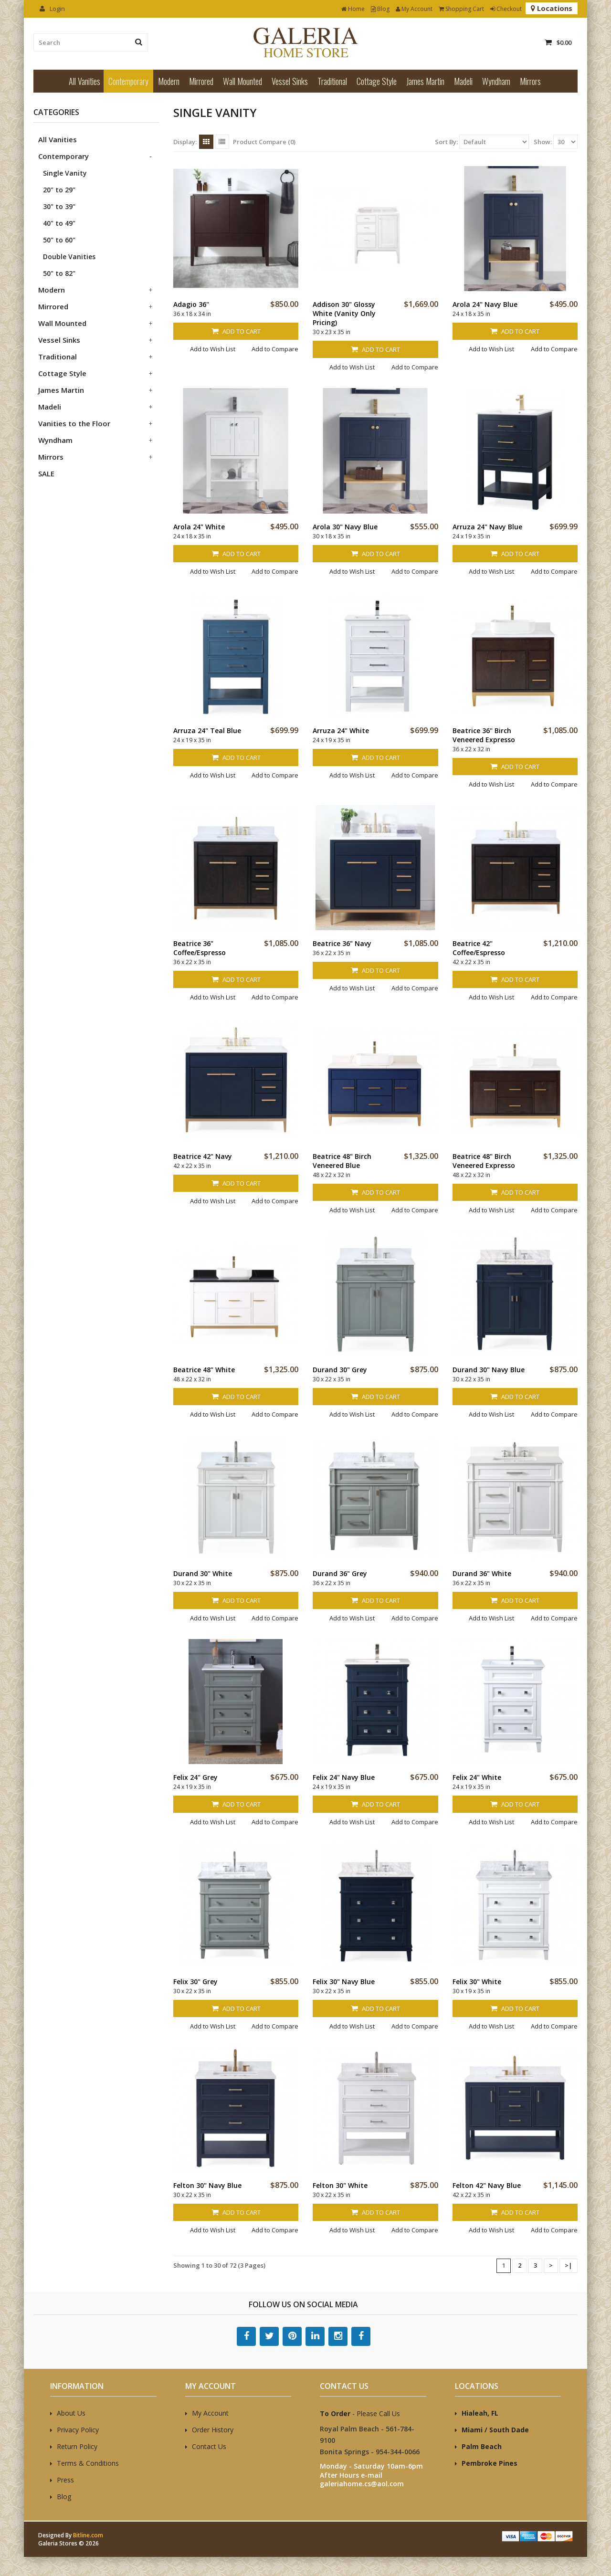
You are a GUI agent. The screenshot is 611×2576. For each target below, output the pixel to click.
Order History (212, 2429)
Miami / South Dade (495, 2429)
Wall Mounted (242, 81)
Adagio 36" (191, 304)
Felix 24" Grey (195, 1777)
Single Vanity (65, 173)
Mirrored (201, 81)
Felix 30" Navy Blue (344, 1981)
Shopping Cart (461, 9)
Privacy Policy (78, 2429)
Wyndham (496, 81)
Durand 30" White (202, 1573)
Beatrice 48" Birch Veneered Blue (342, 1161)
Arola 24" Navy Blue (485, 304)
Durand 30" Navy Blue (489, 1369)
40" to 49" (59, 223)
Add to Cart (236, 331)
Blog (380, 9)
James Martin (425, 81)
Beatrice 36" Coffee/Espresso (199, 948)
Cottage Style (377, 81)
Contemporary (128, 81)
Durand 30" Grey (340, 1369)
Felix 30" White (477, 1981)
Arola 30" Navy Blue (345, 526)
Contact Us (209, 2446)
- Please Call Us (360, 2413)
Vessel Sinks (290, 81)
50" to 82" (59, 273)
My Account (414, 9)
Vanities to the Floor (74, 423)
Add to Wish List (212, 349)
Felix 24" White (477, 1777)
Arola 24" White (199, 526)
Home (353, 9)
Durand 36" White (482, 1573)
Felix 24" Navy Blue (344, 1777)
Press (65, 2479)
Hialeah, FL (480, 2413)
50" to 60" (59, 239)
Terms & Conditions (88, 2463)
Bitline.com (88, 2535)
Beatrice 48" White (204, 1369)
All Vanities (84, 81)
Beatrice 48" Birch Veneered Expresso (484, 1161)
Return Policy (77, 2446)
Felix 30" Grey (195, 1981)
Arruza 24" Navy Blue (487, 526)
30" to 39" (59, 206)
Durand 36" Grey (340, 1573)
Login (52, 8)
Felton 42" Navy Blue (487, 2185)
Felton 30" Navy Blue (207, 2185)
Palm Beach (482, 2446)
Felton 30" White (340, 2185)
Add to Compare (275, 349)
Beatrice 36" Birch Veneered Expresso (484, 735)
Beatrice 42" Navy (202, 1156)
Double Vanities (69, 256)
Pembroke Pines (489, 2463)
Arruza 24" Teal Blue (207, 730)
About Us (71, 2413)
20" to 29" (59, 189)
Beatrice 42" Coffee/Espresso (479, 948)
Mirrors (530, 81)
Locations (551, 8)
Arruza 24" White (341, 730)
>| (568, 2265)
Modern (168, 81)
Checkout (506, 9)
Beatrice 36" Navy (342, 943)
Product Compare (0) (264, 141)
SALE (46, 473)
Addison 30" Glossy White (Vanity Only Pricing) (344, 313)
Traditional (332, 81)
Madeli (463, 81)
